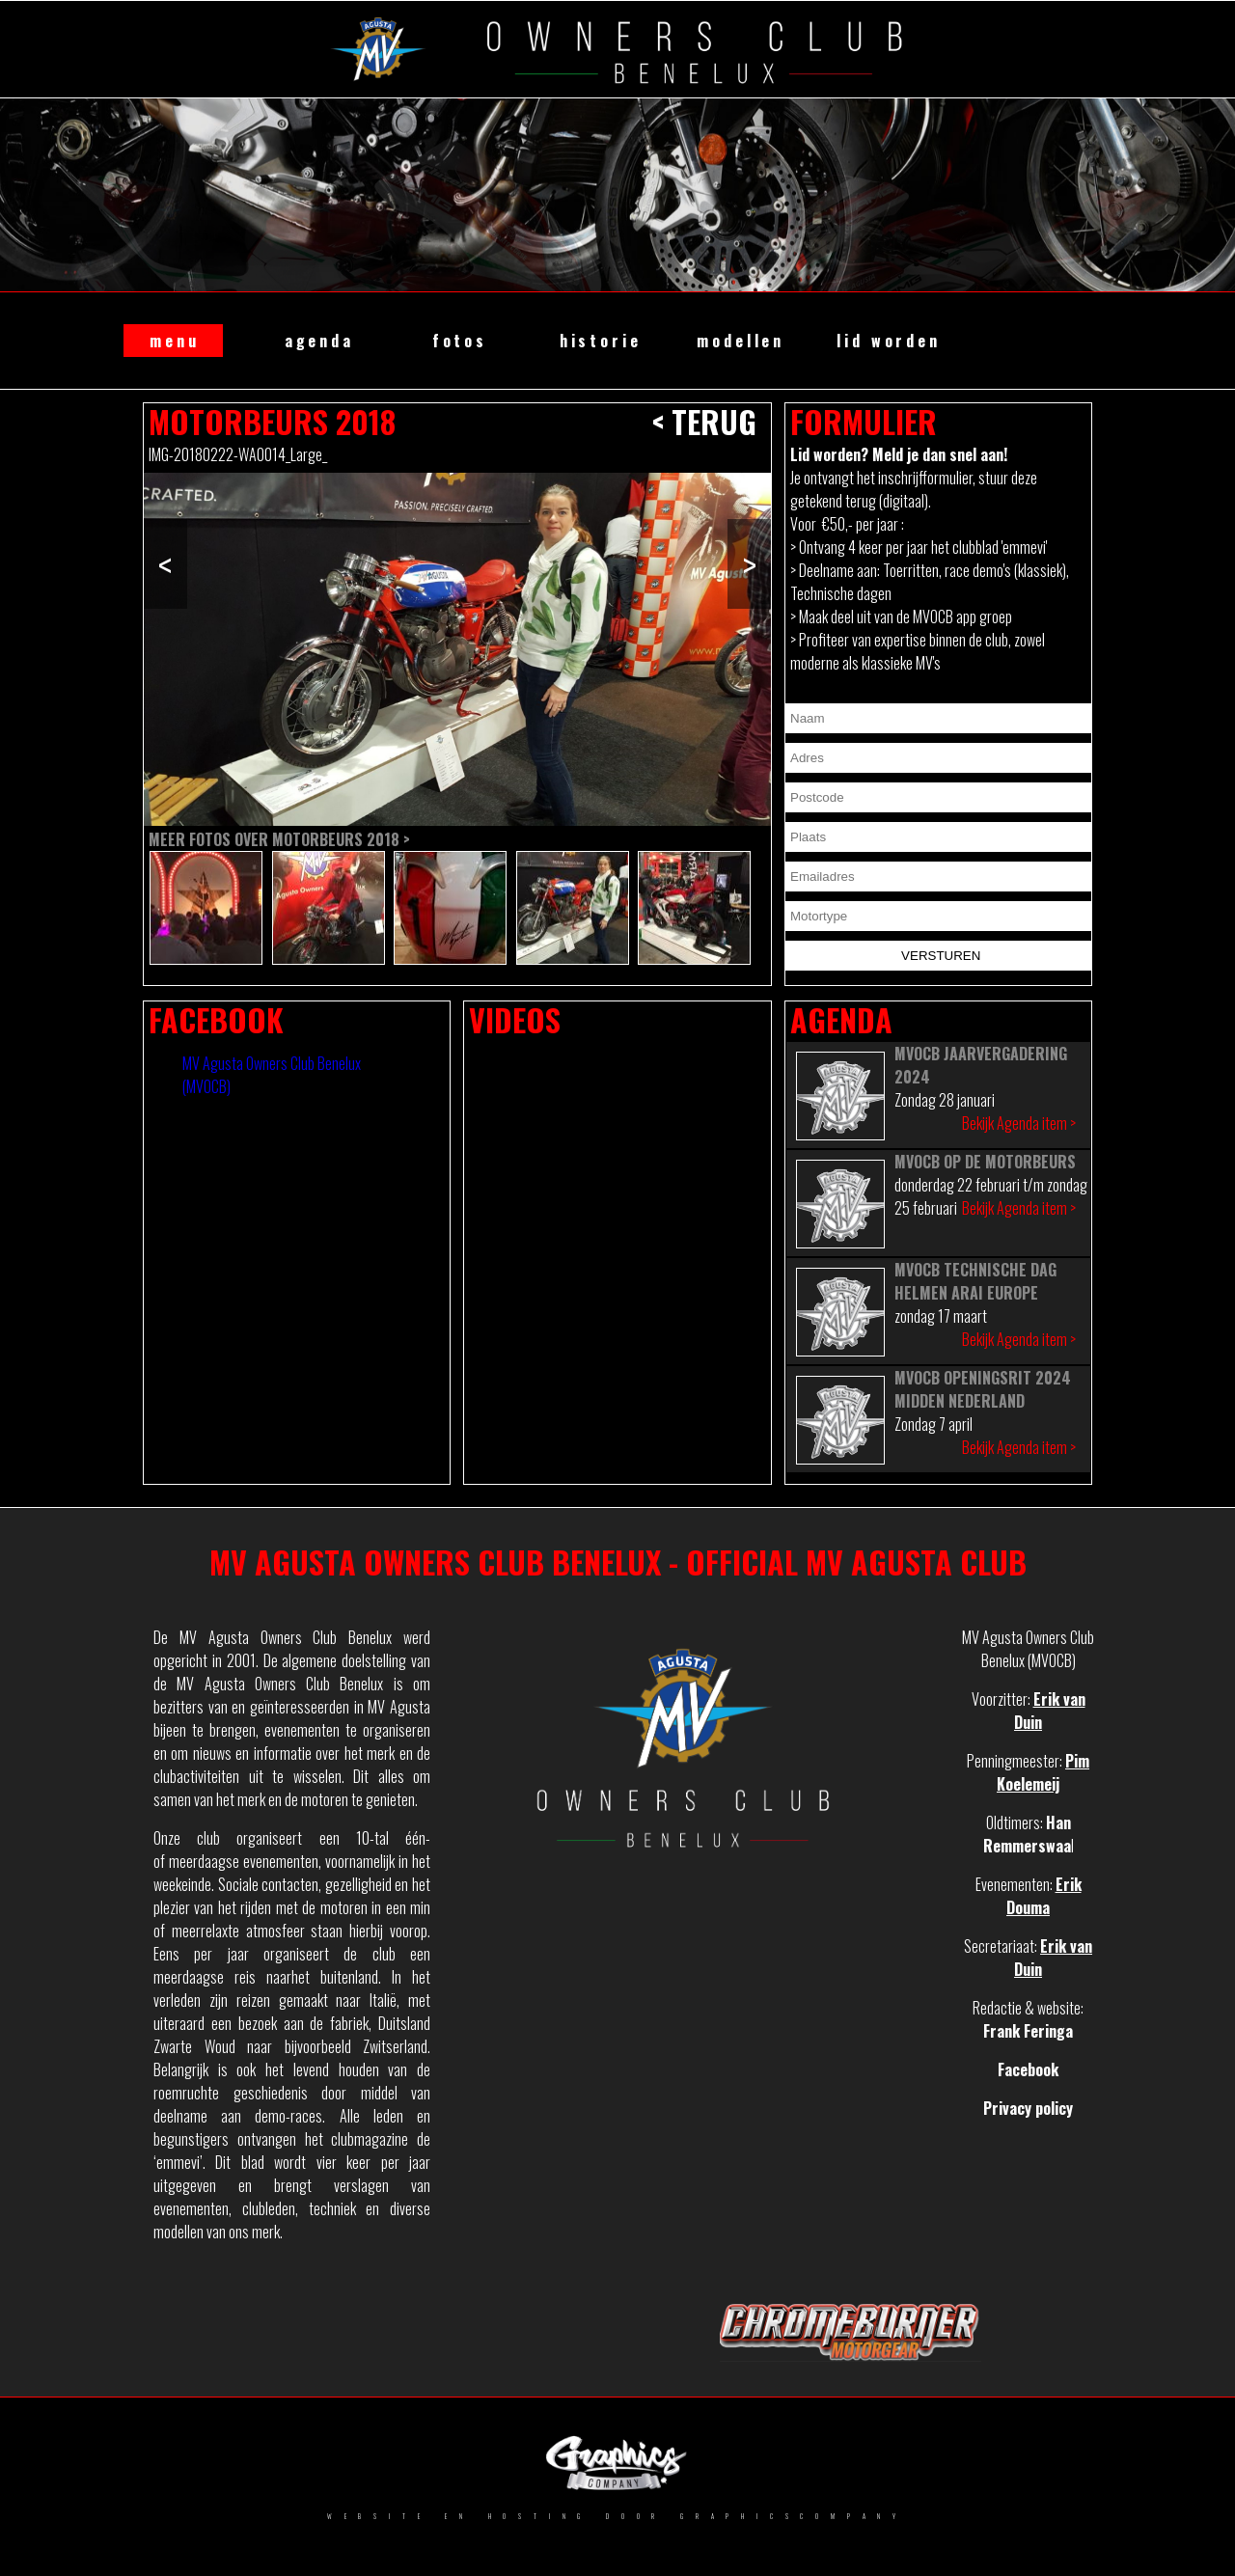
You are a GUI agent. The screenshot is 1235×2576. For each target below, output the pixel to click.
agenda (319, 340)
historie (601, 340)
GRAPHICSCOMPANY (794, 2516)
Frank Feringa (1028, 2030)
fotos (459, 340)
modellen (740, 340)
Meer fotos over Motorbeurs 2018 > (279, 839)
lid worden (888, 340)
